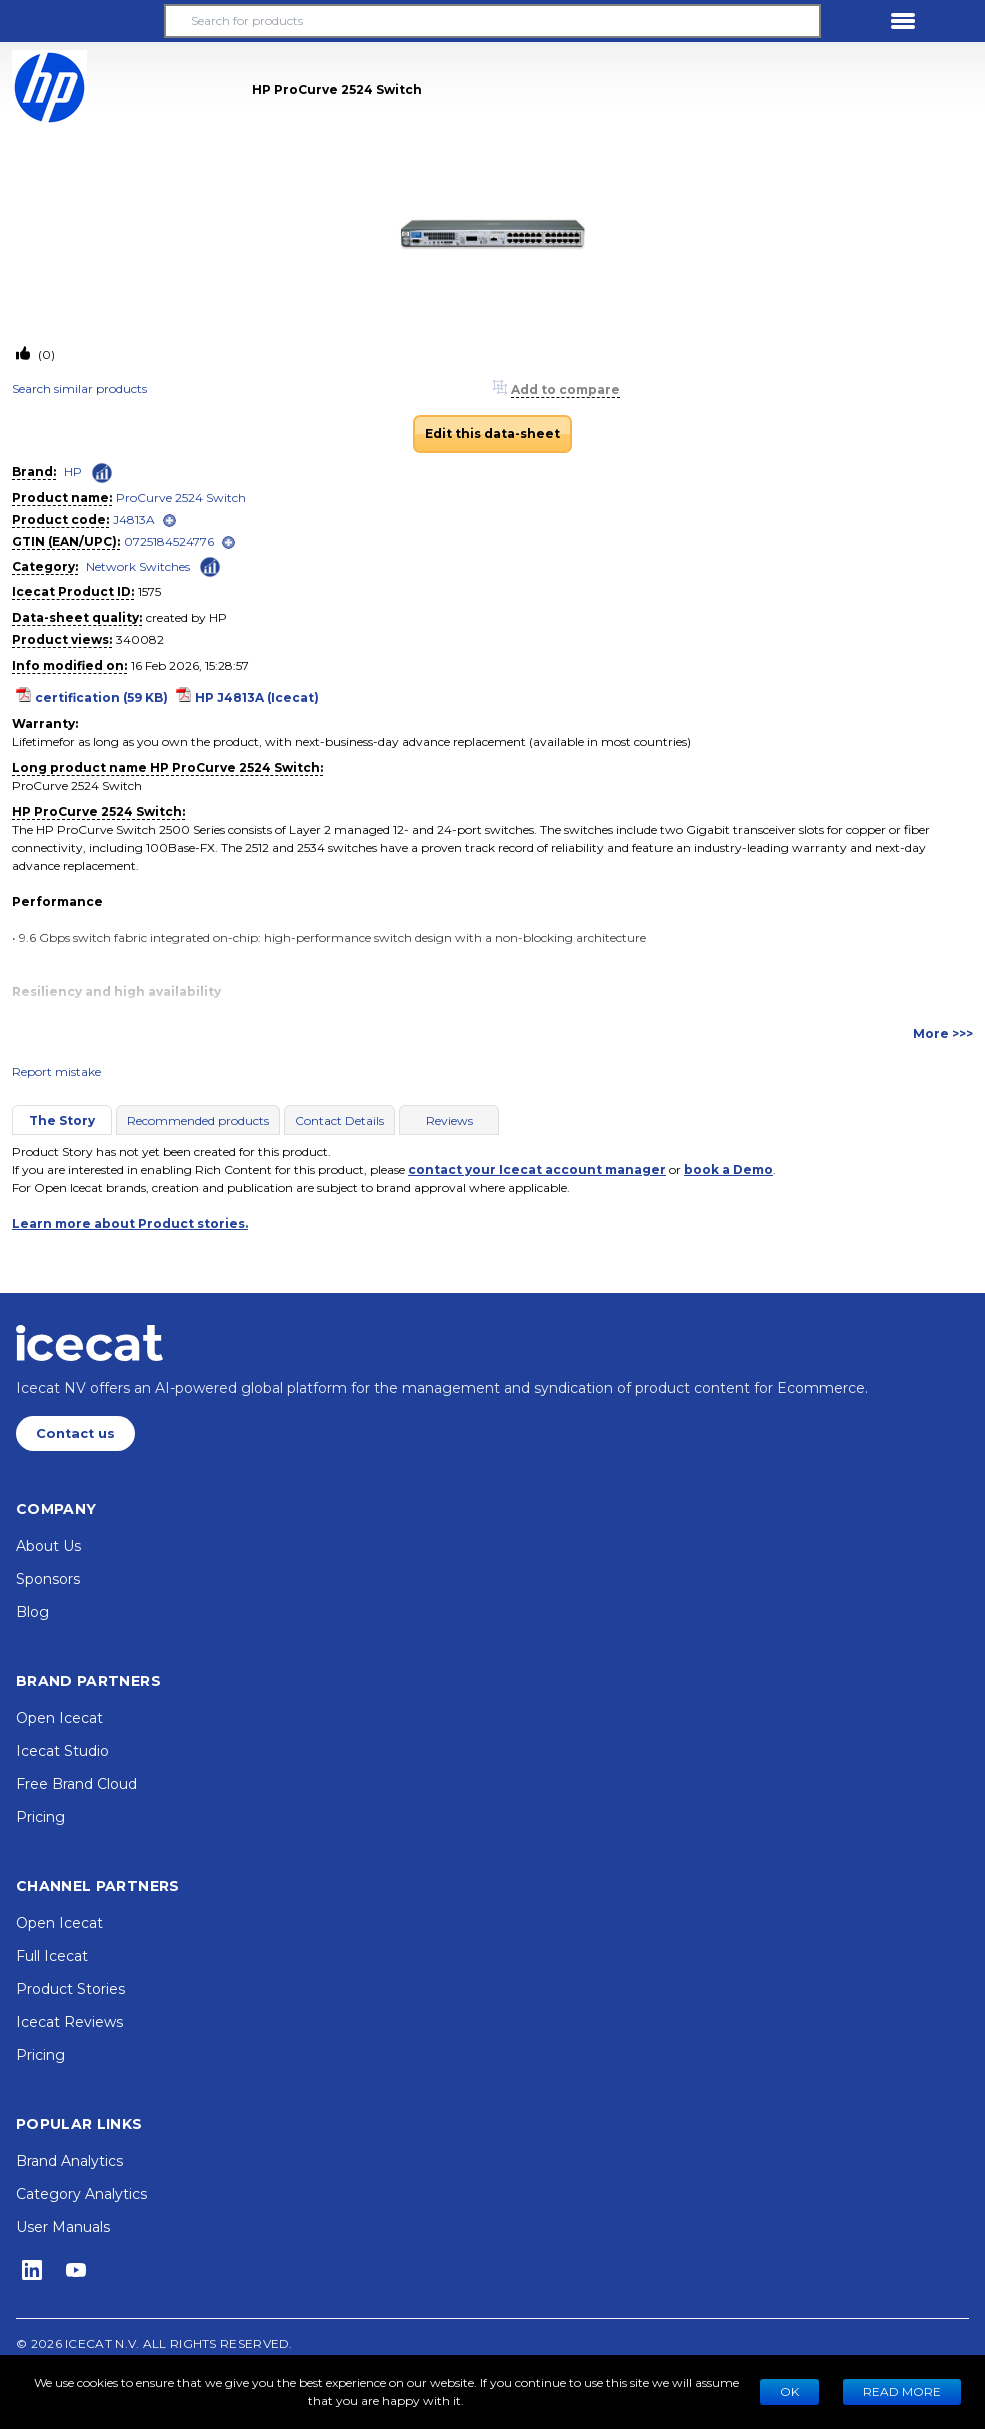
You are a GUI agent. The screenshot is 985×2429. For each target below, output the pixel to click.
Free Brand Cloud (76, 1784)
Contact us (75, 1433)
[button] (82, 21)
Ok (789, 2391)
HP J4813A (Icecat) (257, 697)
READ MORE (902, 2391)
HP (73, 471)
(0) (45, 354)
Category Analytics (81, 2194)
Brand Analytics (69, 2161)
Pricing (40, 1817)
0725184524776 (169, 541)
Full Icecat (52, 1956)
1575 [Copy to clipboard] (149, 591)
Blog (32, 1612)
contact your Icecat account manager (537, 1169)
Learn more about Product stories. (130, 1223)
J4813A (134, 519)
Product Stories (70, 1989)
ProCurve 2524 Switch (181, 497)
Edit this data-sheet (492, 433)
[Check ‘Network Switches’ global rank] (210, 565)
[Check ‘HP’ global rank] (102, 473)
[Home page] (89, 1343)
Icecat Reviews (69, 2022)
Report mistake (56, 1071)
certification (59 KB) (101, 697)
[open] (169, 520)
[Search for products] (492, 21)
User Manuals (63, 2227)
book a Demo (728, 1169)
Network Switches (138, 566)
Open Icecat (59, 1718)
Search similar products (79, 388)
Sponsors (48, 1579)
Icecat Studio (62, 1751)
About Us (48, 1546)
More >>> (943, 1033)
